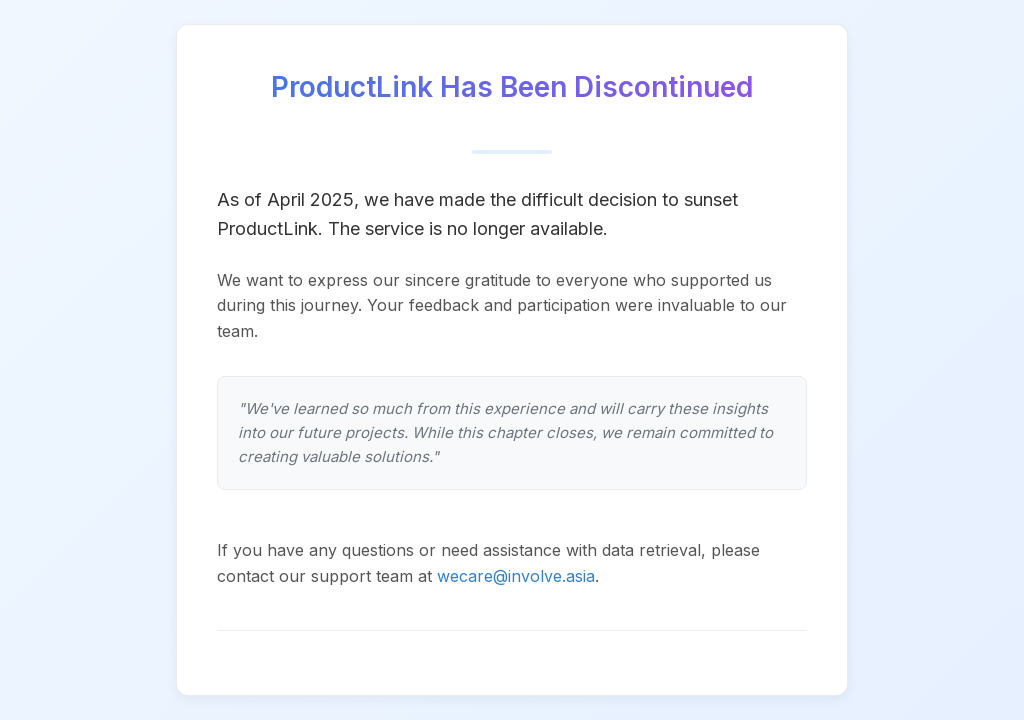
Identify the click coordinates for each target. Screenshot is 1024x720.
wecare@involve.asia (516, 576)
